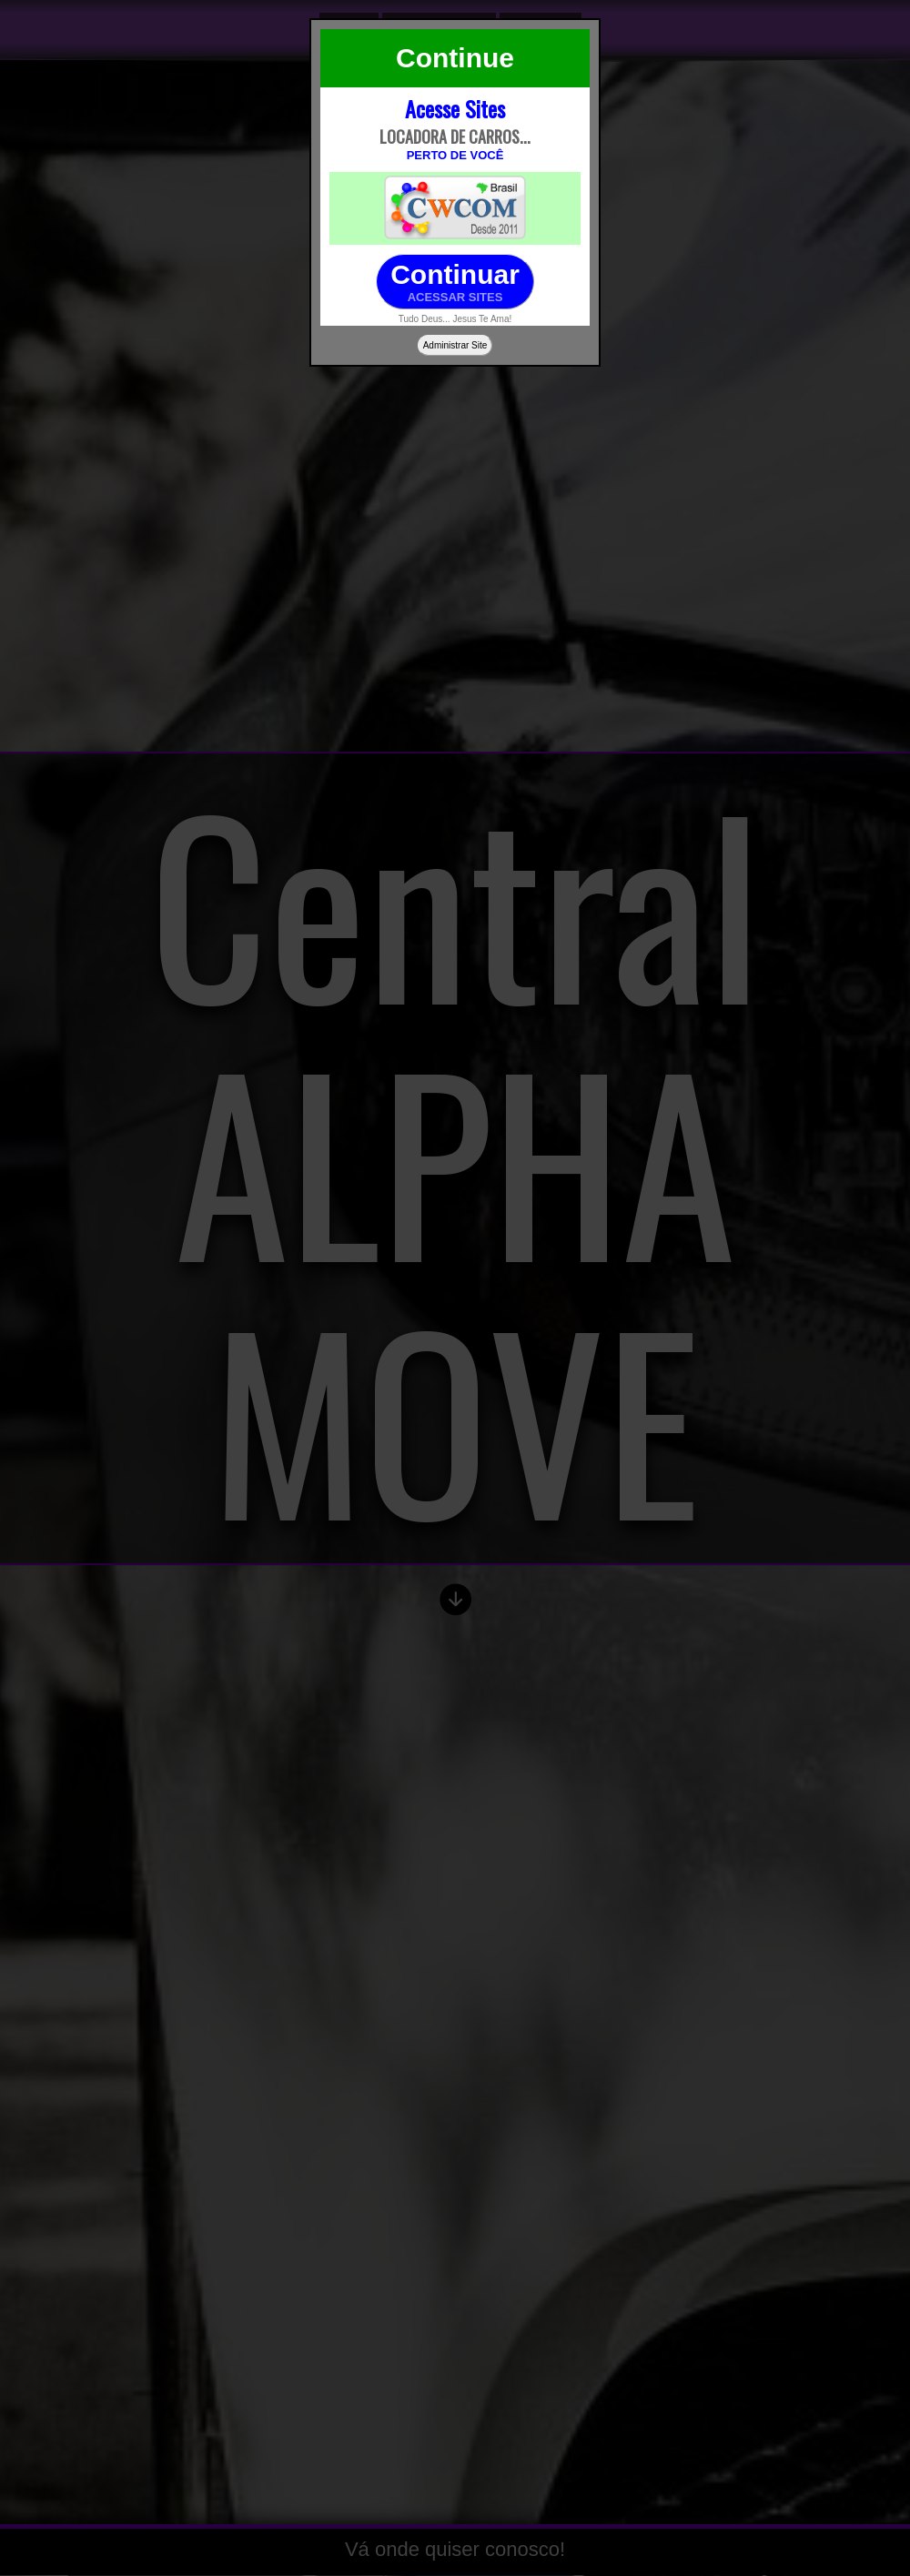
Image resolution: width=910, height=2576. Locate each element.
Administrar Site (455, 345)
